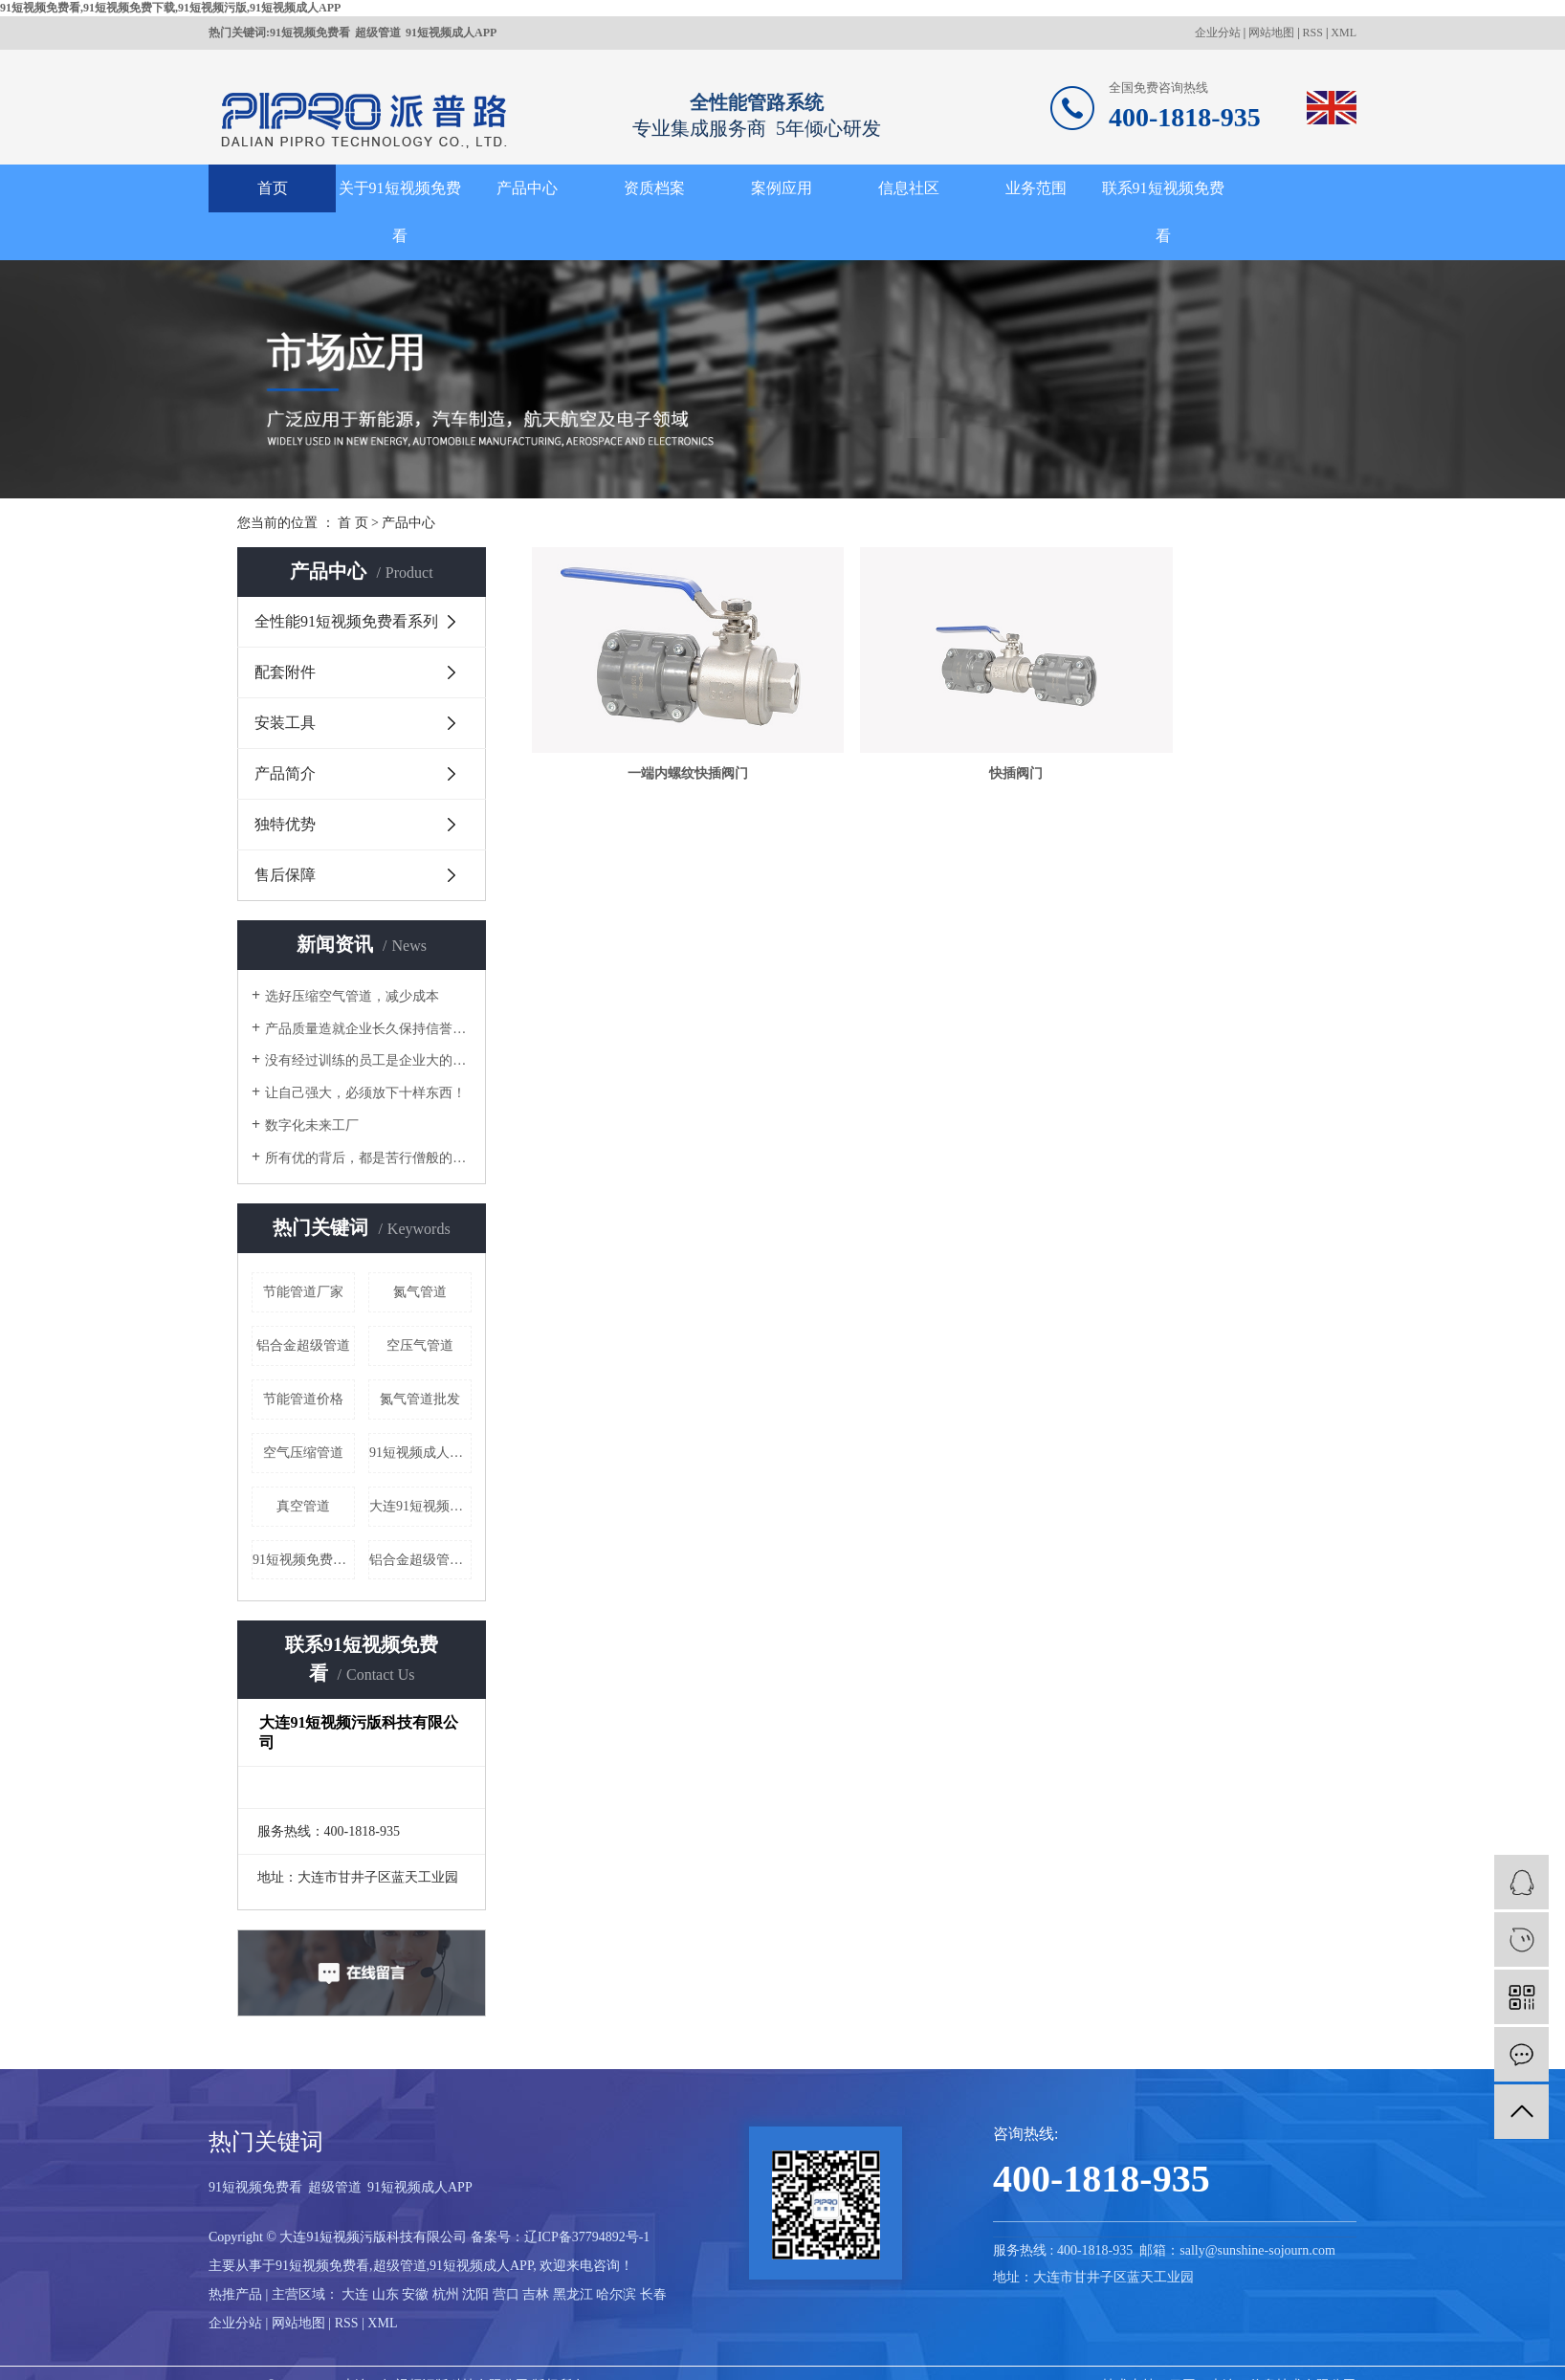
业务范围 (1036, 188)
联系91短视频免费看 (1163, 212)
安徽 (415, 2294)
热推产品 (235, 2294)
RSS (1313, 32)
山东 (385, 2294)
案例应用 (781, 188)
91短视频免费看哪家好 (304, 1560)
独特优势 (285, 824)
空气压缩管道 (303, 1452)
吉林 (535, 2294)
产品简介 (285, 773)
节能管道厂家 (303, 1292)
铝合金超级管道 (303, 1345)
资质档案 (654, 188)
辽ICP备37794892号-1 (587, 2237)
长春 (653, 2294)
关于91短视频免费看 (400, 212)
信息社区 (908, 188)
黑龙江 (573, 2294)
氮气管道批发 (420, 1399)
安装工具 (285, 723)
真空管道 (303, 1506)
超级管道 (378, 32)
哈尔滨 (616, 2294)
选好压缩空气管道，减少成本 (352, 996)
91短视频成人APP (451, 32)
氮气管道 (420, 1292)
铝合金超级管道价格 (420, 1560)
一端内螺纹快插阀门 (659, 736)
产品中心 (527, 188)
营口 (506, 2294)
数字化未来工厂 (312, 1125)
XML (1343, 32)
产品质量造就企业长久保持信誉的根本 (368, 1029)
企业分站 (1218, 32)
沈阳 (475, 2294)
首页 (272, 188)
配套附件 (285, 672)
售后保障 (285, 875)
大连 (355, 2294)
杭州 (445, 2294)
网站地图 (1271, 32)
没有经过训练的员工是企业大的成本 (368, 1060)
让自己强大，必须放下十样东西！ (365, 1093)
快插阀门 (930, 736)
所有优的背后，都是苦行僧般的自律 (368, 1158)
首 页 (353, 523)
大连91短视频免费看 (420, 1506)
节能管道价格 (303, 1399)
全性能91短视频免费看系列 (346, 621)
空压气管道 (419, 1345)
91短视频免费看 (310, 32)
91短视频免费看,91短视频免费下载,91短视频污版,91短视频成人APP (170, 7)
